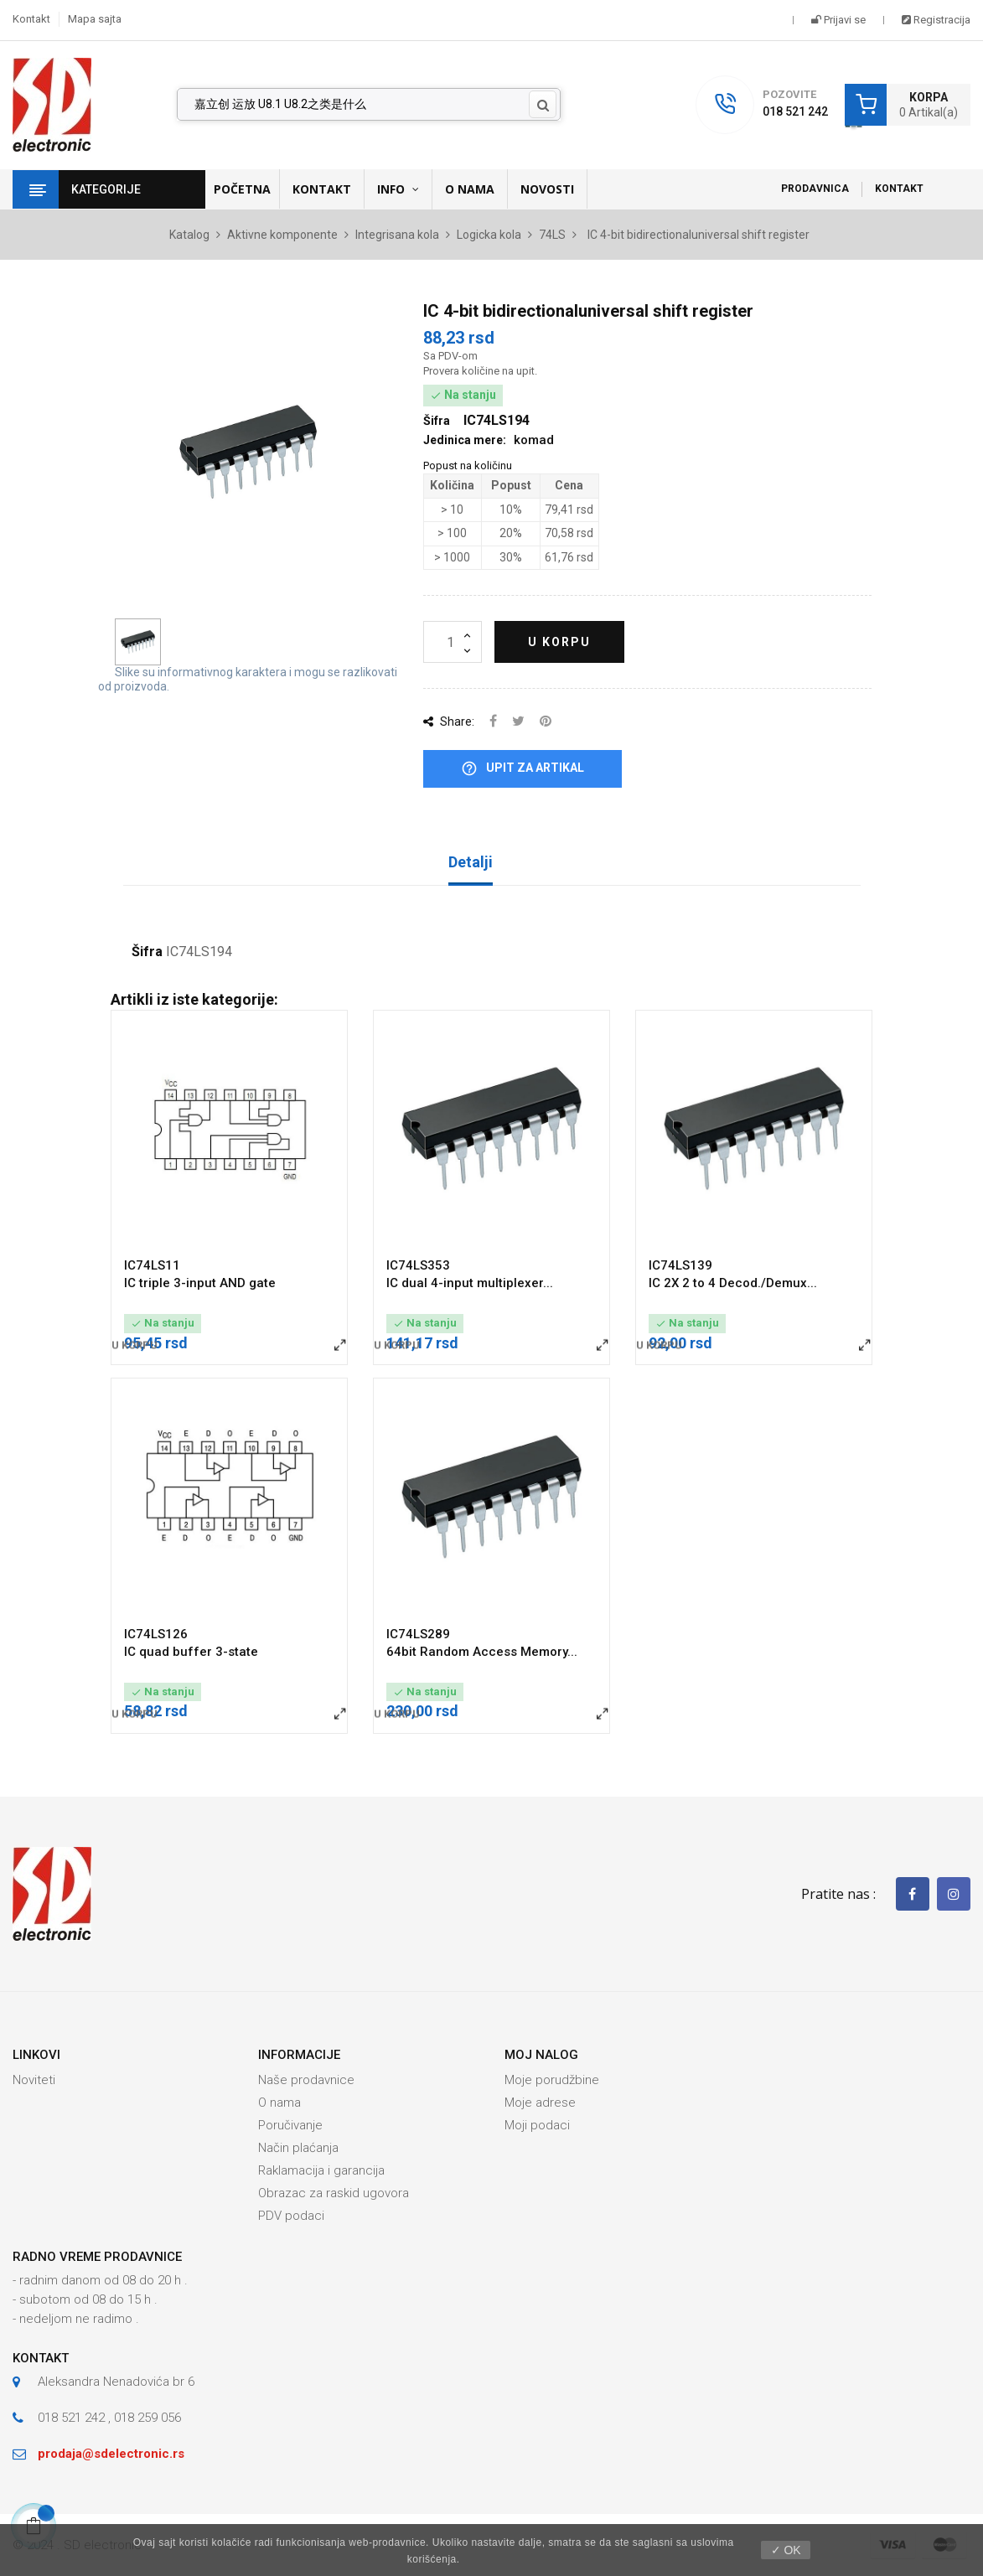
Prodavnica (815, 188)
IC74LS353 (418, 1265)
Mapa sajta (95, 19)
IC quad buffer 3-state (191, 1651)
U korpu (559, 642)
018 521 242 (795, 111)
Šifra (147, 952)
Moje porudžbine (551, 2079)
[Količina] (452, 642)
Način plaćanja (298, 2147)
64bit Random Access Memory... (481, 1651)
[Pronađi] (369, 105)
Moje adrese (540, 2102)
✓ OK (786, 2550)
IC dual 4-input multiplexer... (469, 1283)
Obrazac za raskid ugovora (333, 2193)
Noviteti (34, 2079)
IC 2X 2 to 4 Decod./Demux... (733, 1283)
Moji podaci (537, 2125)
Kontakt (31, 19)
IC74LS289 (418, 1634)
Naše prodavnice (306, 2079)
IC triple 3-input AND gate (200, 1283)
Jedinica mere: (464, 440)
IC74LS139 (680, 1265)
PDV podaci (291, 2215)
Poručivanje (290, 2125)
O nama (279, 2102)
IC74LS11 (152, 1265)
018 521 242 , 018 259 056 (109, 2417)
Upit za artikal (522, 768)
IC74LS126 (156, 1634)
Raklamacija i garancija (321, 2170)
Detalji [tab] (470, 862)
